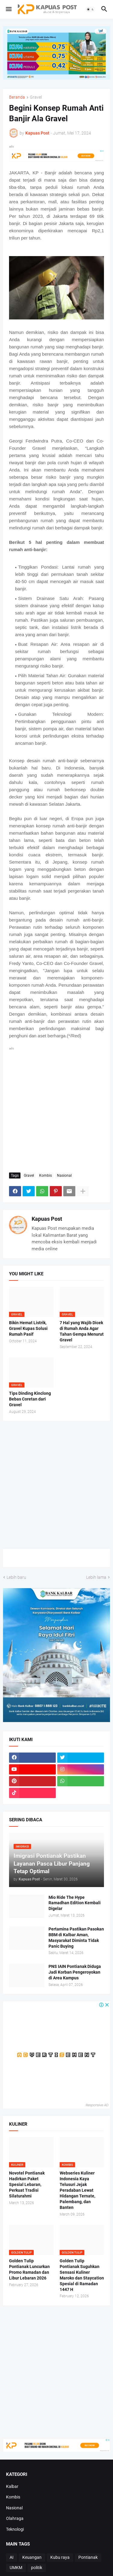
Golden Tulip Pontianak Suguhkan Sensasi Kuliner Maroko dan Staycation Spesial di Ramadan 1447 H (82, 2275)
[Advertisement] (56, 1108)
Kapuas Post (47, 1219)
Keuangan (32, 2557)
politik (36, 2567)
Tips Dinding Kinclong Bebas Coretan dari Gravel (30, 1399)
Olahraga (15, 2518)
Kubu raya (60, 2557)
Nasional (64, 1175)
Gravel (36, 97)
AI (12, 2557)
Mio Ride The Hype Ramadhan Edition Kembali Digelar (75, 1903)
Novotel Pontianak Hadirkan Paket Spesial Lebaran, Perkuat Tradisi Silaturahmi (27, 2184)
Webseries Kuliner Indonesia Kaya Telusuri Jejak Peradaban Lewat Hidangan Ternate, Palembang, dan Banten (77, 2190)
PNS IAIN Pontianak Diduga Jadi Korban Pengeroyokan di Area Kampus (75, 1972)
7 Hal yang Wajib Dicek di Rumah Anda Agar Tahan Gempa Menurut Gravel (82, 1331)
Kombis (45, 1175)
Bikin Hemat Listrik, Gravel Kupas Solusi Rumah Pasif (28, 1328)
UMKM (16, 2567)
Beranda (17, 97)
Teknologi (15, 2529)
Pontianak (88, 2557)
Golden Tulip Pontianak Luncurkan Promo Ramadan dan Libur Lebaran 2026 (29, 2269)
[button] (8, 9)
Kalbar (12, 2486)
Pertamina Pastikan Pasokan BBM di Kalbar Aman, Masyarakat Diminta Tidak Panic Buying (76, 1938)
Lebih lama (96, 1577)
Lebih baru (16, 1577)
